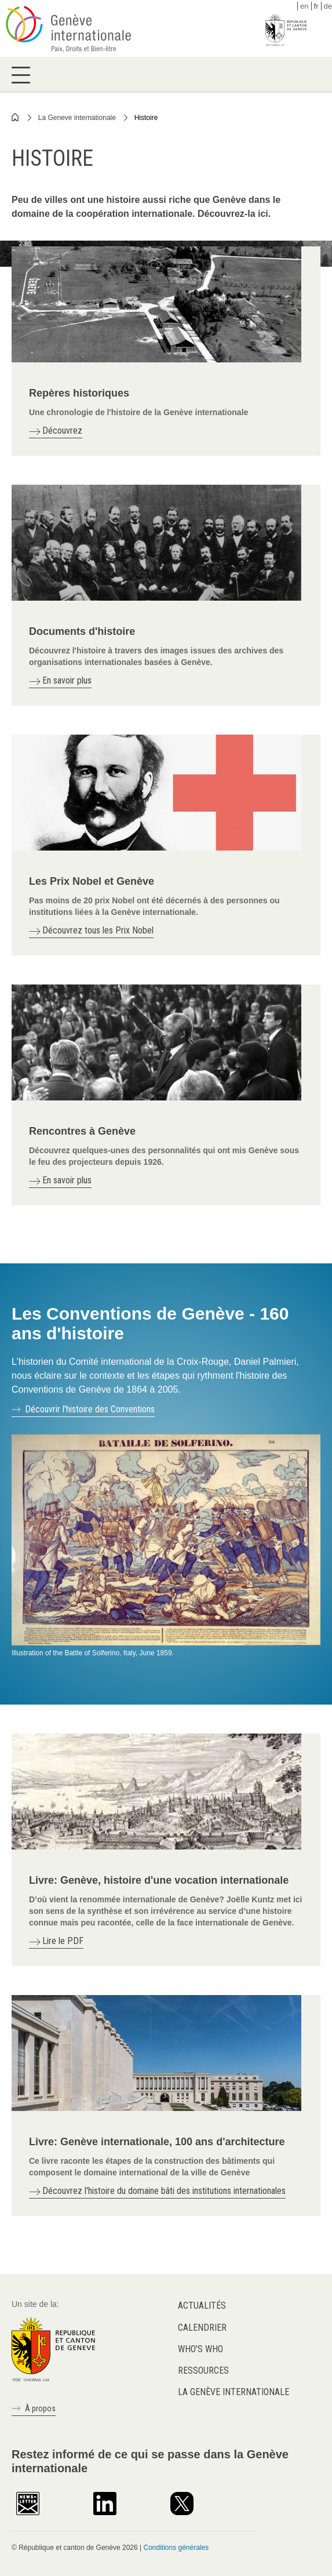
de (328, 6)
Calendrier (202, 2327)
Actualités (202, 2305)
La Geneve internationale (77, 118)
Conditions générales (176, 2548)
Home (16, 117)
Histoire (146, 118)
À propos (40, 2408)
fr (316, 6)
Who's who (200, 2349)
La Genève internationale (233, 2391)
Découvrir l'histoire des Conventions (90, 1409)
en (304, 6)
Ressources (203, 2370)
